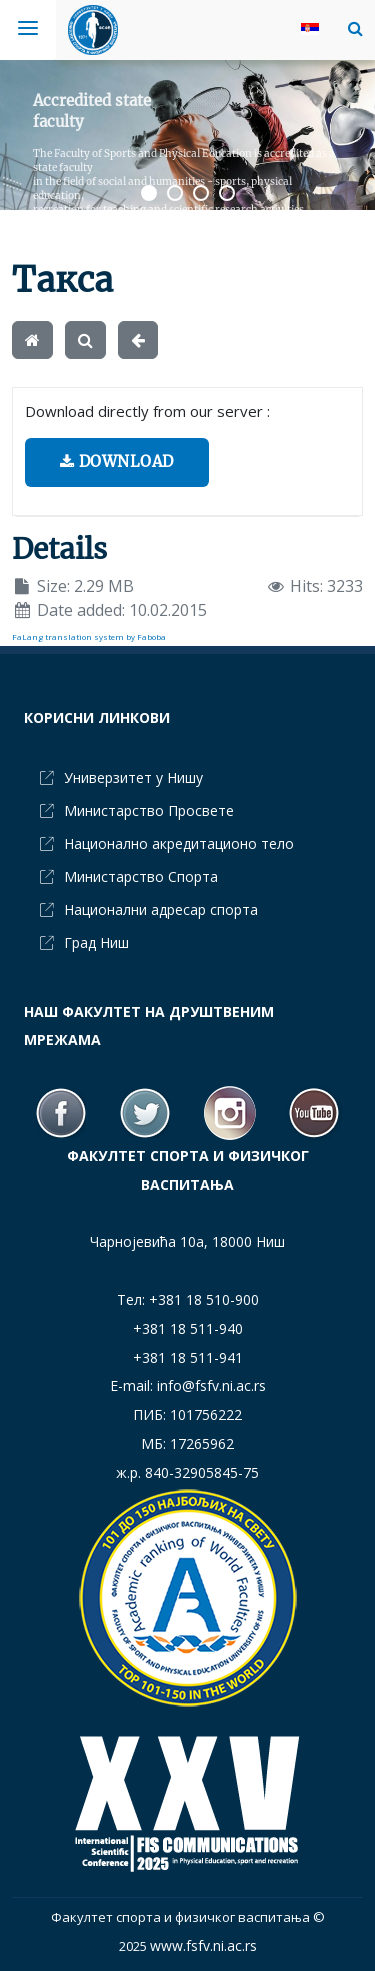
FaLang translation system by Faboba (89, 636)
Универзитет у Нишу (133, 777)
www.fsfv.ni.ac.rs (203, 1945)
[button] (350, 28)
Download (117, 461)
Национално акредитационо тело (179, 843)
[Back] (138, 340)
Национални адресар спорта (161, 909)
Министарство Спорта (141, 876)
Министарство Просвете (149, 810)
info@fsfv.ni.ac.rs (211, 1385)
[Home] (32, 340)
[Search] (85, 340)
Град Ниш (96, 942)
